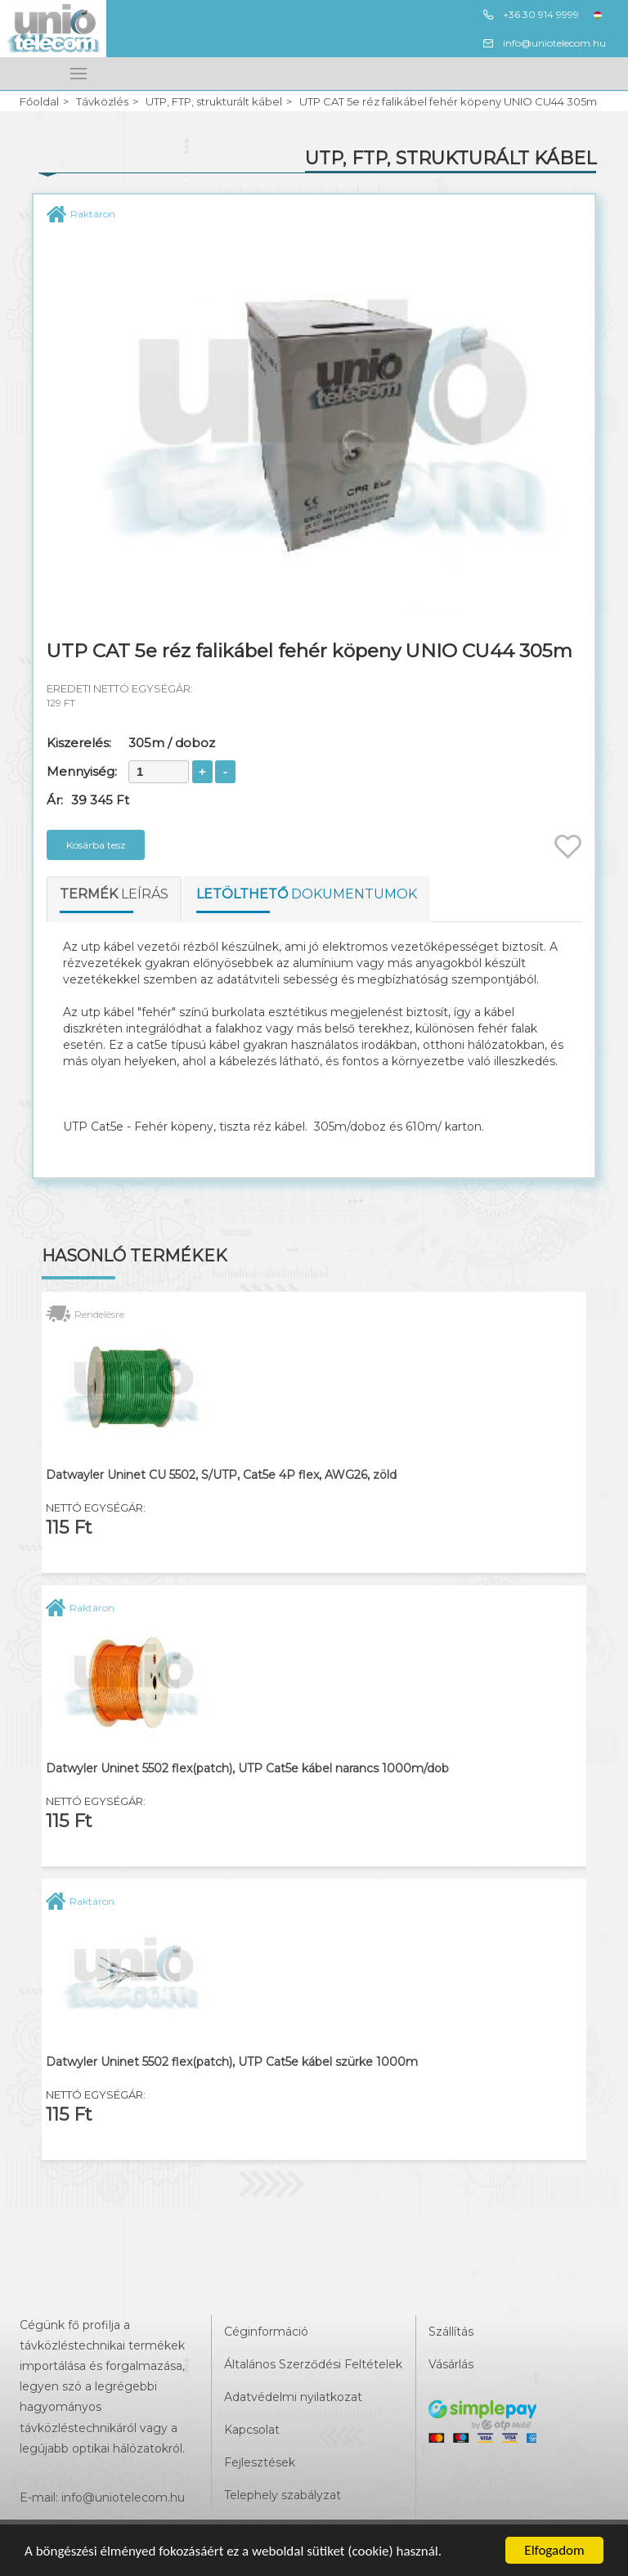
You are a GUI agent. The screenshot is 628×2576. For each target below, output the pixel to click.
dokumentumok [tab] (306, 894)
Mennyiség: (82, 771)
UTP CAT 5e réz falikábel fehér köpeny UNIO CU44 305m (448, 101)
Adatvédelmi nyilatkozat (293, 2397)
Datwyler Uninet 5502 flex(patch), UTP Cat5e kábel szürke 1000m (232, 2062)
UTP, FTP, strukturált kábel (214, 101)
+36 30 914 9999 (530, 14)
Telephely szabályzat (282, 2495)
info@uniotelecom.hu (544, 43)
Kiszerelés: (79, 742)
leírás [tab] (114, 894)
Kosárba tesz (96, 845)
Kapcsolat (252, 2429)
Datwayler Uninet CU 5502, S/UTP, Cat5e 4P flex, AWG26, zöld (221, 1475)
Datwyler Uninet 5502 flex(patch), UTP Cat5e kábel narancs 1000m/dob (247, 1769)
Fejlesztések (259, 2462)
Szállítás (450, 2331)
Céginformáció (266, 2331)
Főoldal (39, 101)
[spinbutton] (158, 771)
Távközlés (102, 101)
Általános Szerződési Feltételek (313, 2364)
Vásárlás (450, 2364)
